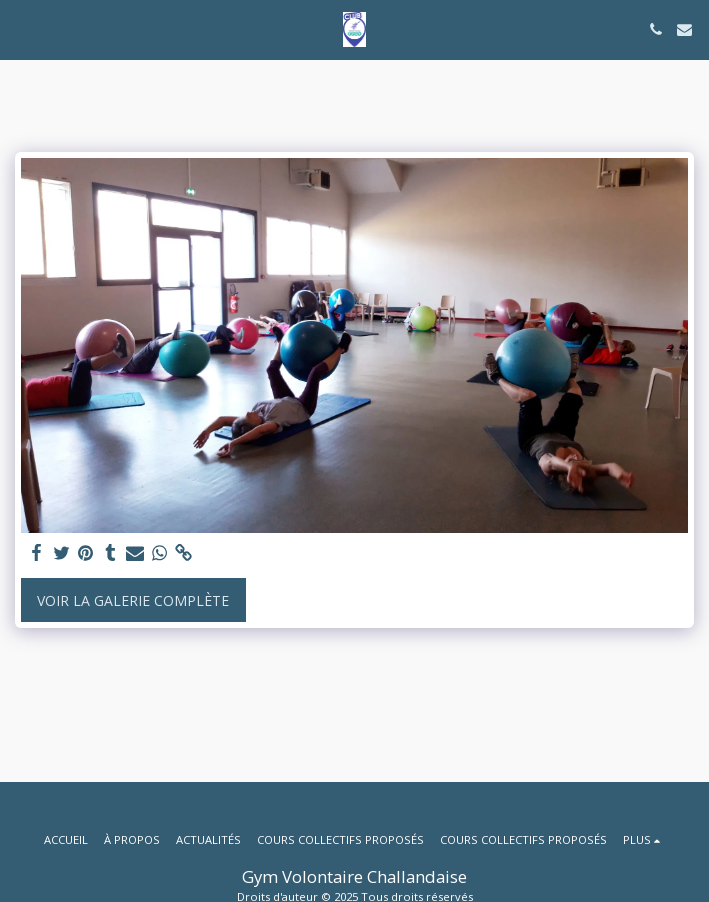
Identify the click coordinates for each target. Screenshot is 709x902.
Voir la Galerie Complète (133, 600)
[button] (22, 28)
